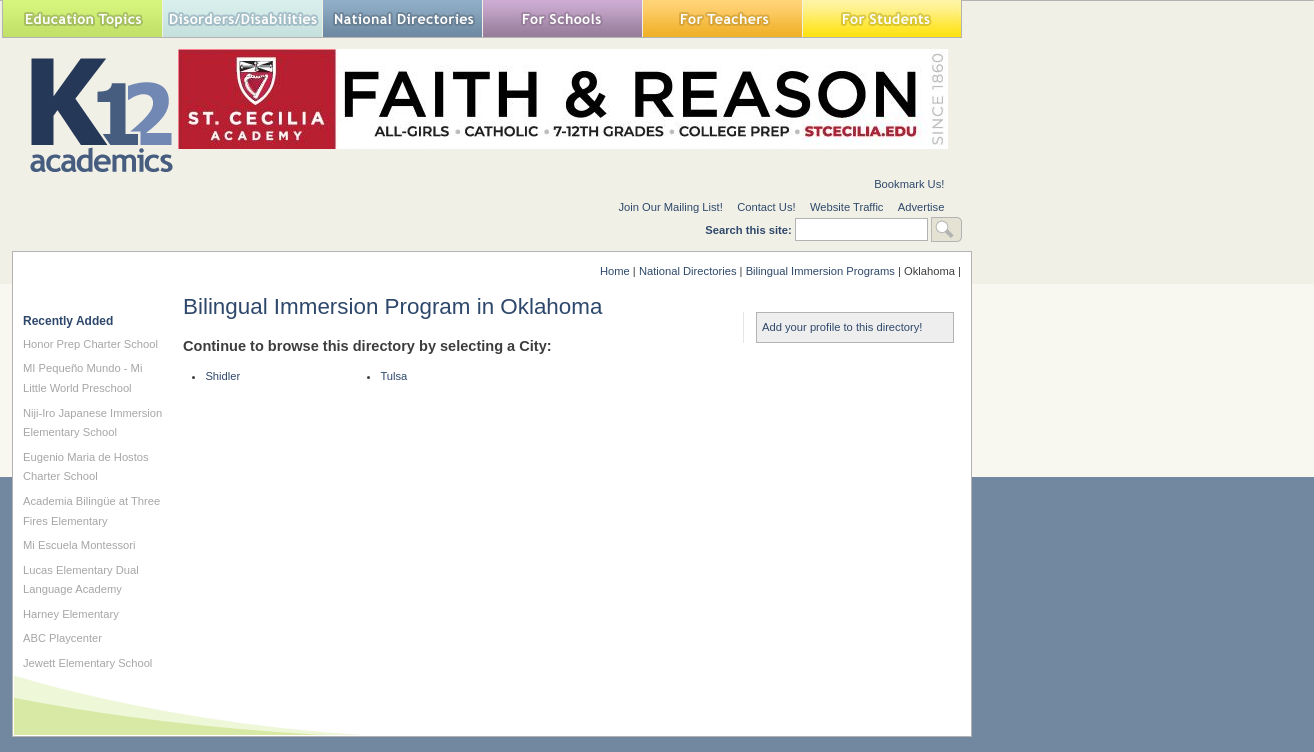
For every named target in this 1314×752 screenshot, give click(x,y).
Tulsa (393, 376)
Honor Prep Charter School (90, 344)
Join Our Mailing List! (670, 207)
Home (615, 271)
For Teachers (722, 18)
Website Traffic (847, 207)
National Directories (402, 18)
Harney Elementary (71, 614)
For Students (882, 18)
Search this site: (750, 230)
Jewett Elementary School (87, 663)
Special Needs (242, 18)
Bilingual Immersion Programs (820, 271)
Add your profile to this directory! (842, 327)
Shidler (222, 376)
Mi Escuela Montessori (79, 545)
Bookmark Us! (909, 184)
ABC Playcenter (62, 638)
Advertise (921, 207)
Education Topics (82, 18)
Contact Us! (766, 207)
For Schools (562, 18)
